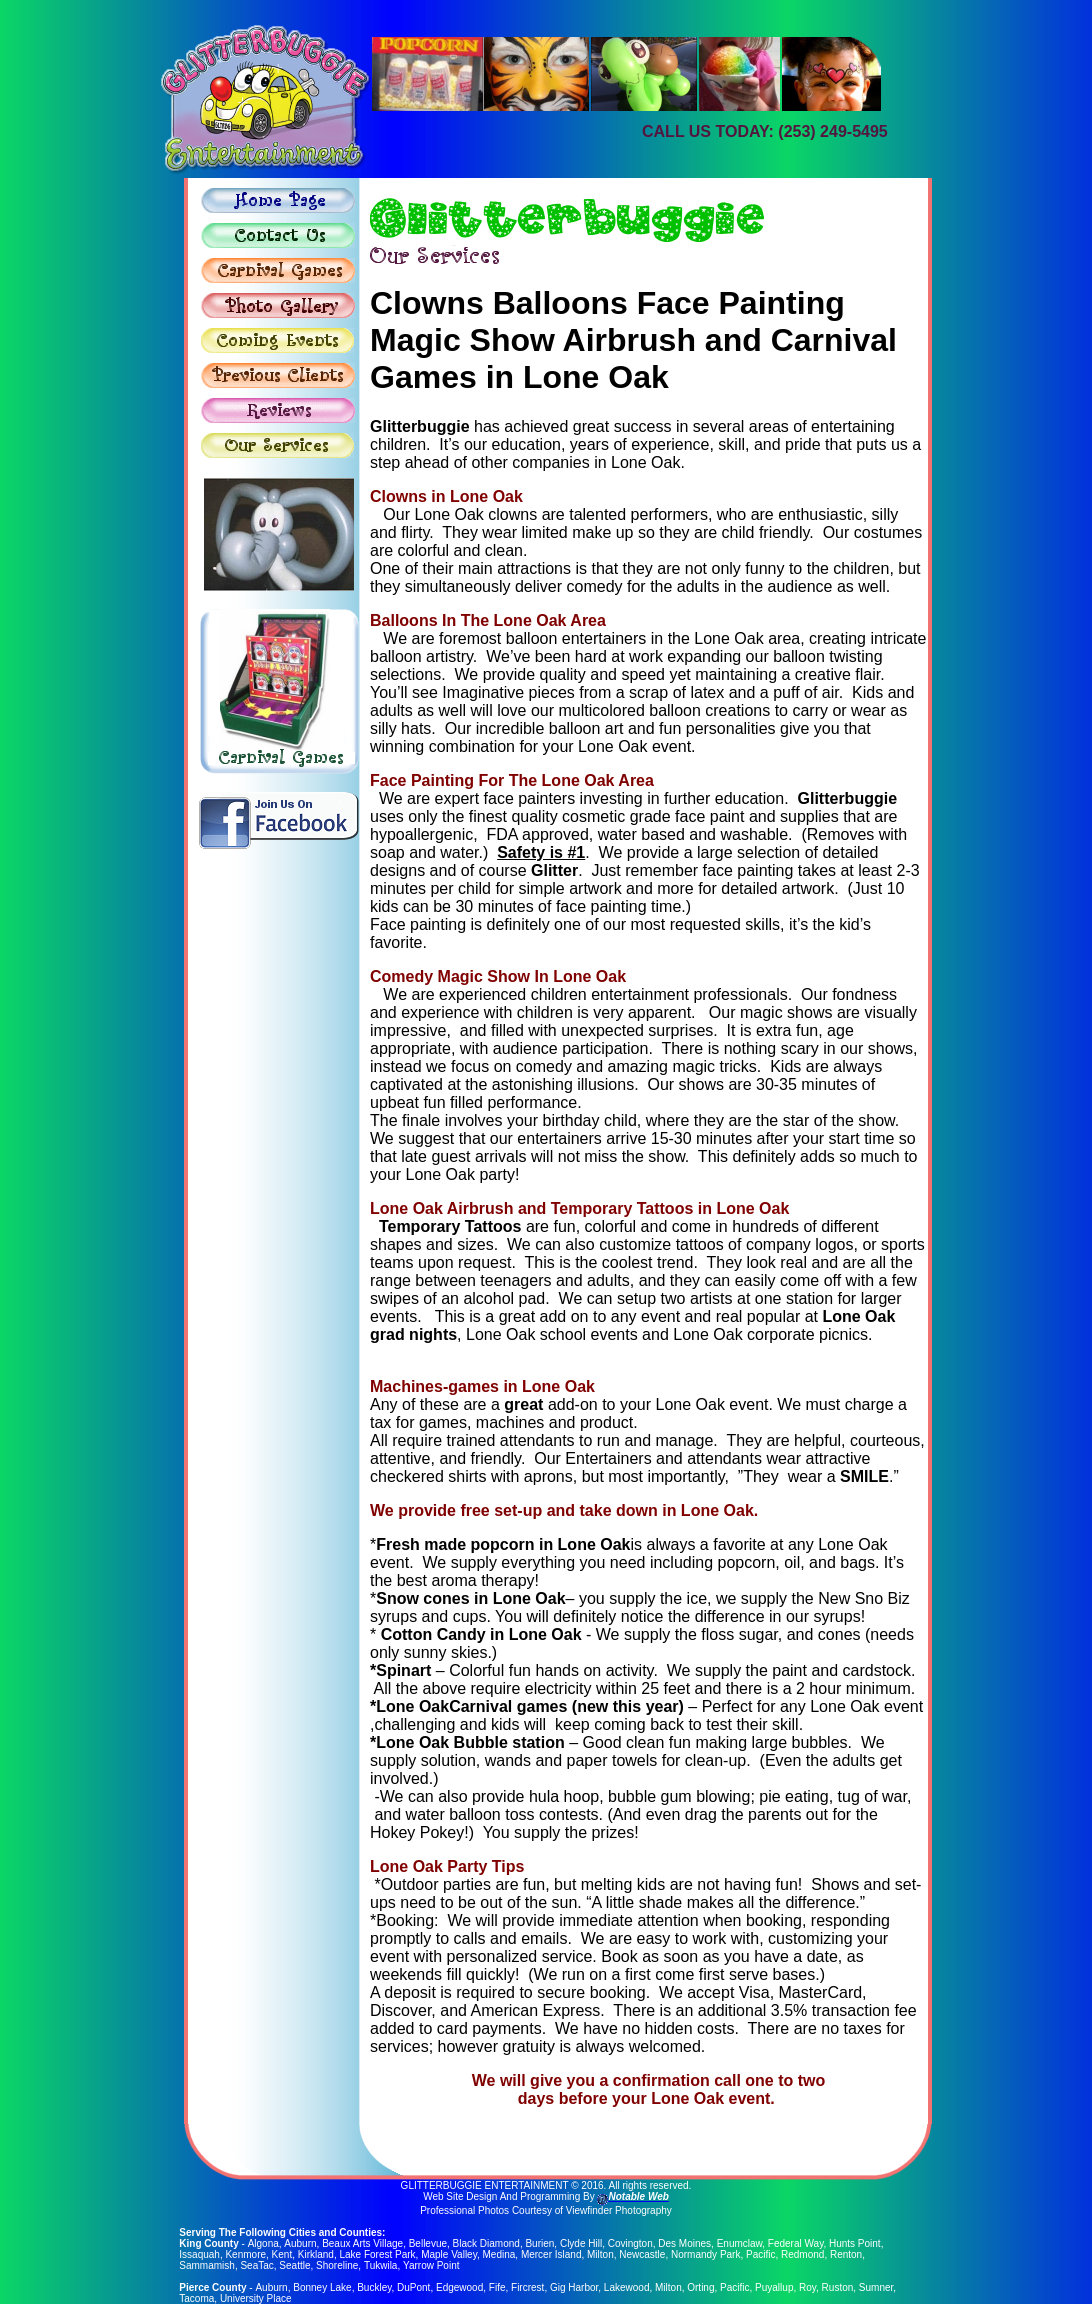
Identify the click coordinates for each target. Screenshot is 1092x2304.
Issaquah (199, 2254)
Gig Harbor (573, 2287)
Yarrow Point (431, 2265)
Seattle (294, 2265)
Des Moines (683, 2243)
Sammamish (207, 2265)
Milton (600, 2254)
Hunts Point (854, 2243)
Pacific (760, 2254)
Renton (846, 2254)
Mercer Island (551, 2254)
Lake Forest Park (377, 2254)
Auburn (299, 2243)
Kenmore (245, 2254)
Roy (806, 2287)
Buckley (374, 2287)
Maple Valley (449, 2254)
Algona (262, 2243)
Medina (499, 2254)
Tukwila (381, 2265)
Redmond (802, 2254)
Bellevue (427, 2243)
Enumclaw (739, 2243)
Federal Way (795, 2243)
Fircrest (526, 2287)
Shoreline (337, 2265)
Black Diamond (485, 2243)
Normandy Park (705, 2254)
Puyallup (774, 2287)
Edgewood (458, 2287)
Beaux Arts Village (361, 2243)
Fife (496, 2287)
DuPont (413, 2287)
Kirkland (316, 2254)
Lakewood (626, 2287)
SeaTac (256, 2265)
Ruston (837, 2287)
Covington (629, 2243)
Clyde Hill (580, 2243)
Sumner (875, 2287)
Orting (700, 2287)
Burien (538, 2243)
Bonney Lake (322, 2287)
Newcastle (642, 2254)
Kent (282, 2254)
